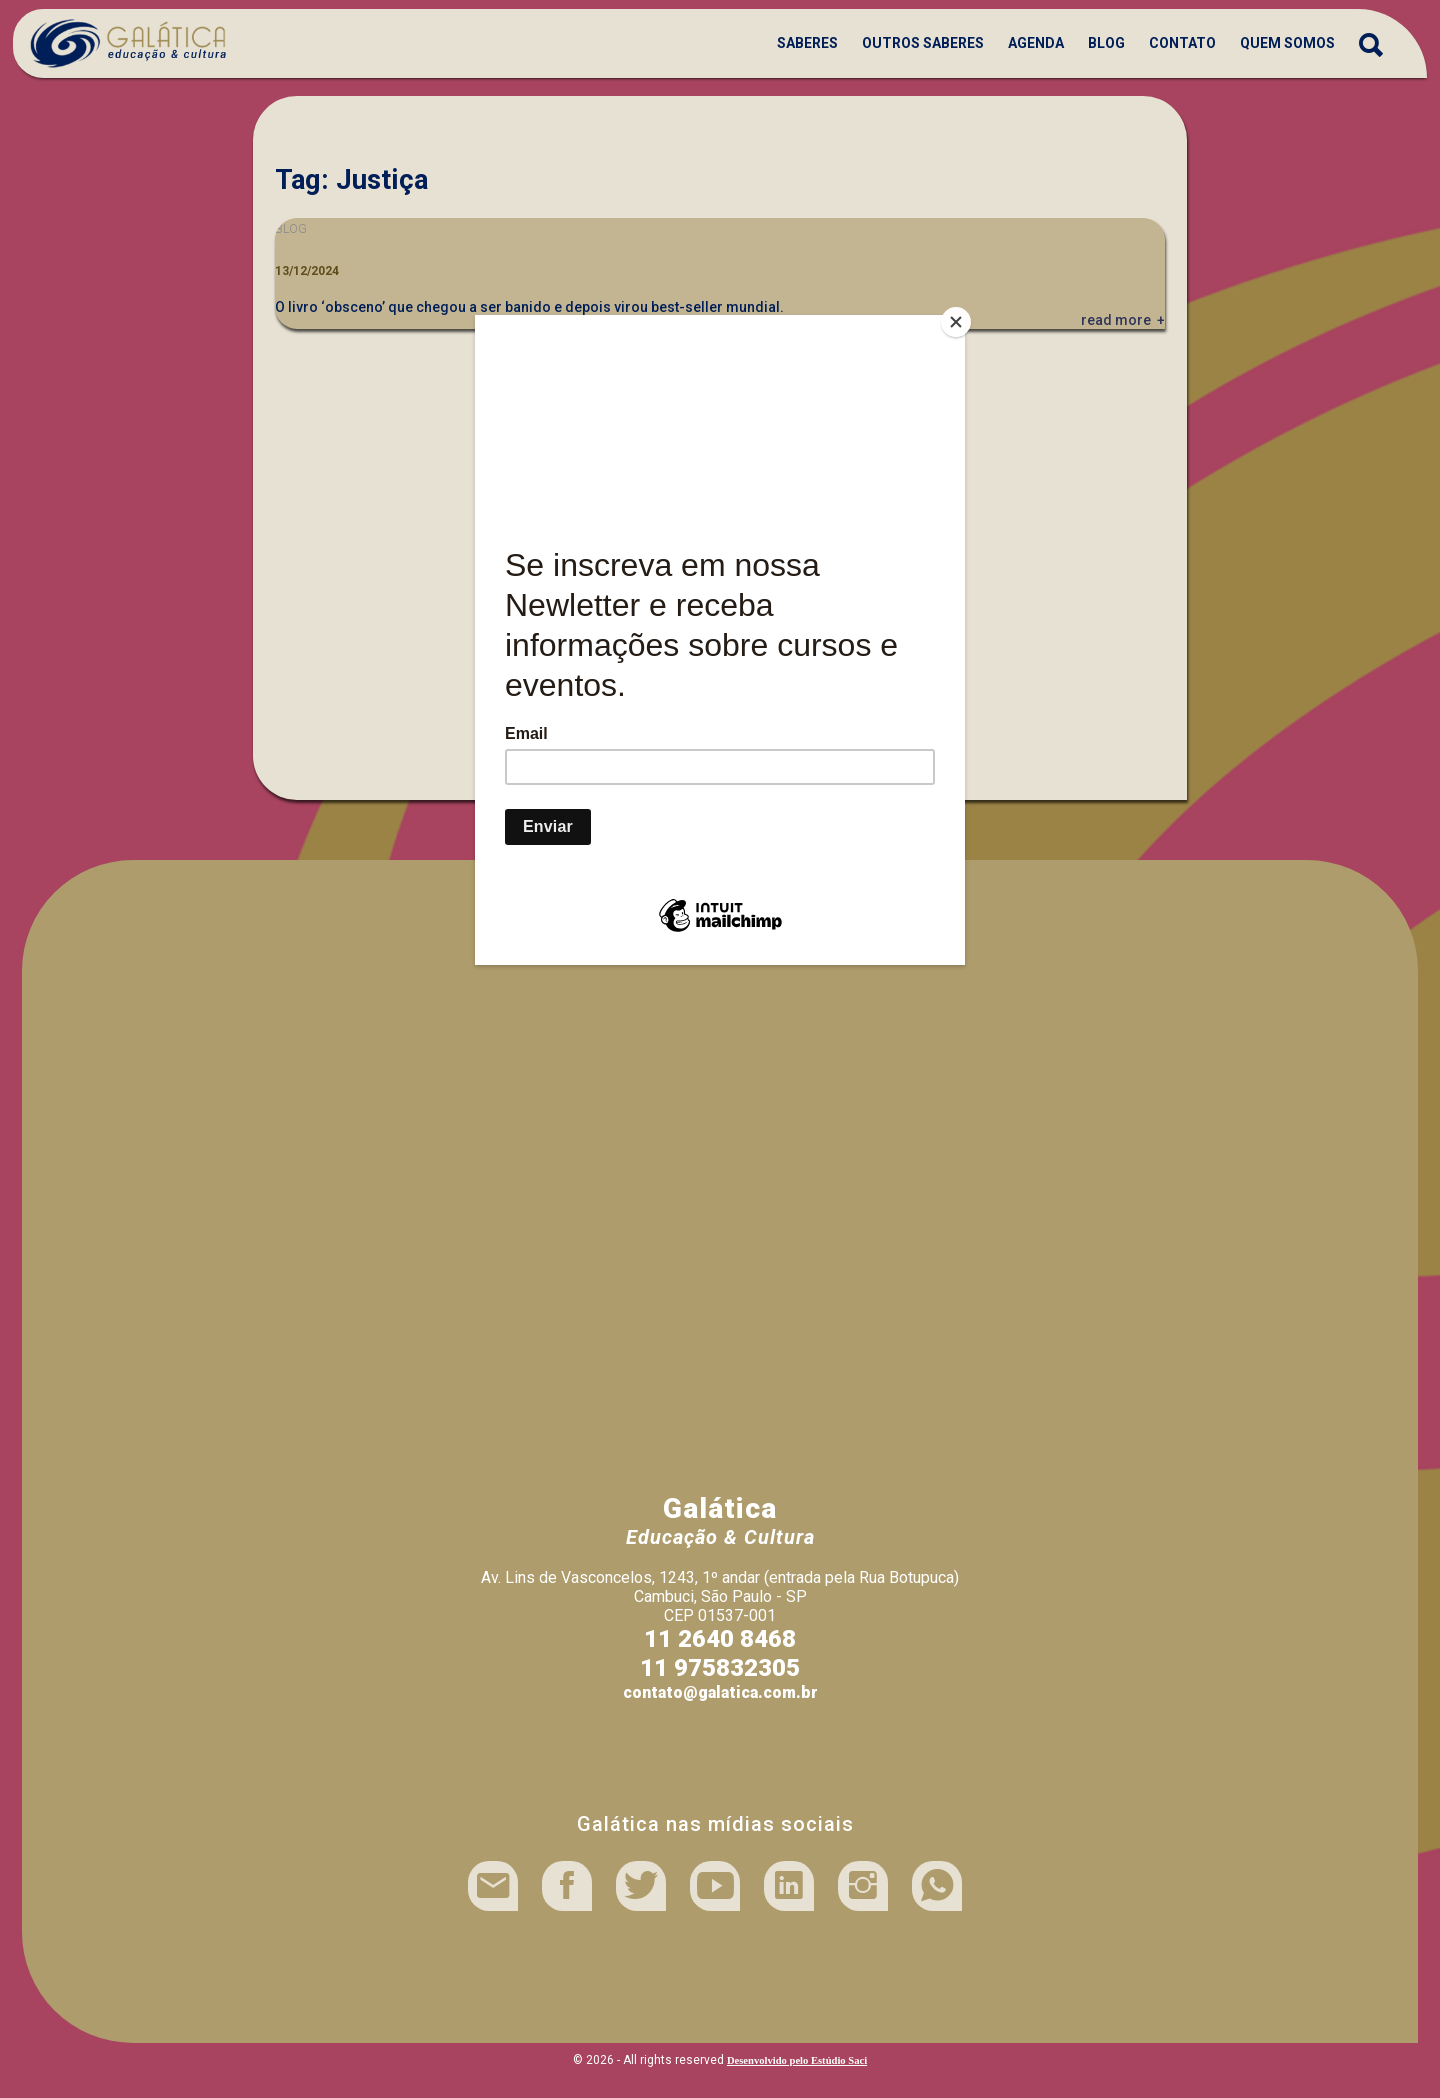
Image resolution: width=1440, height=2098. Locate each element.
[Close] (960, 320)
